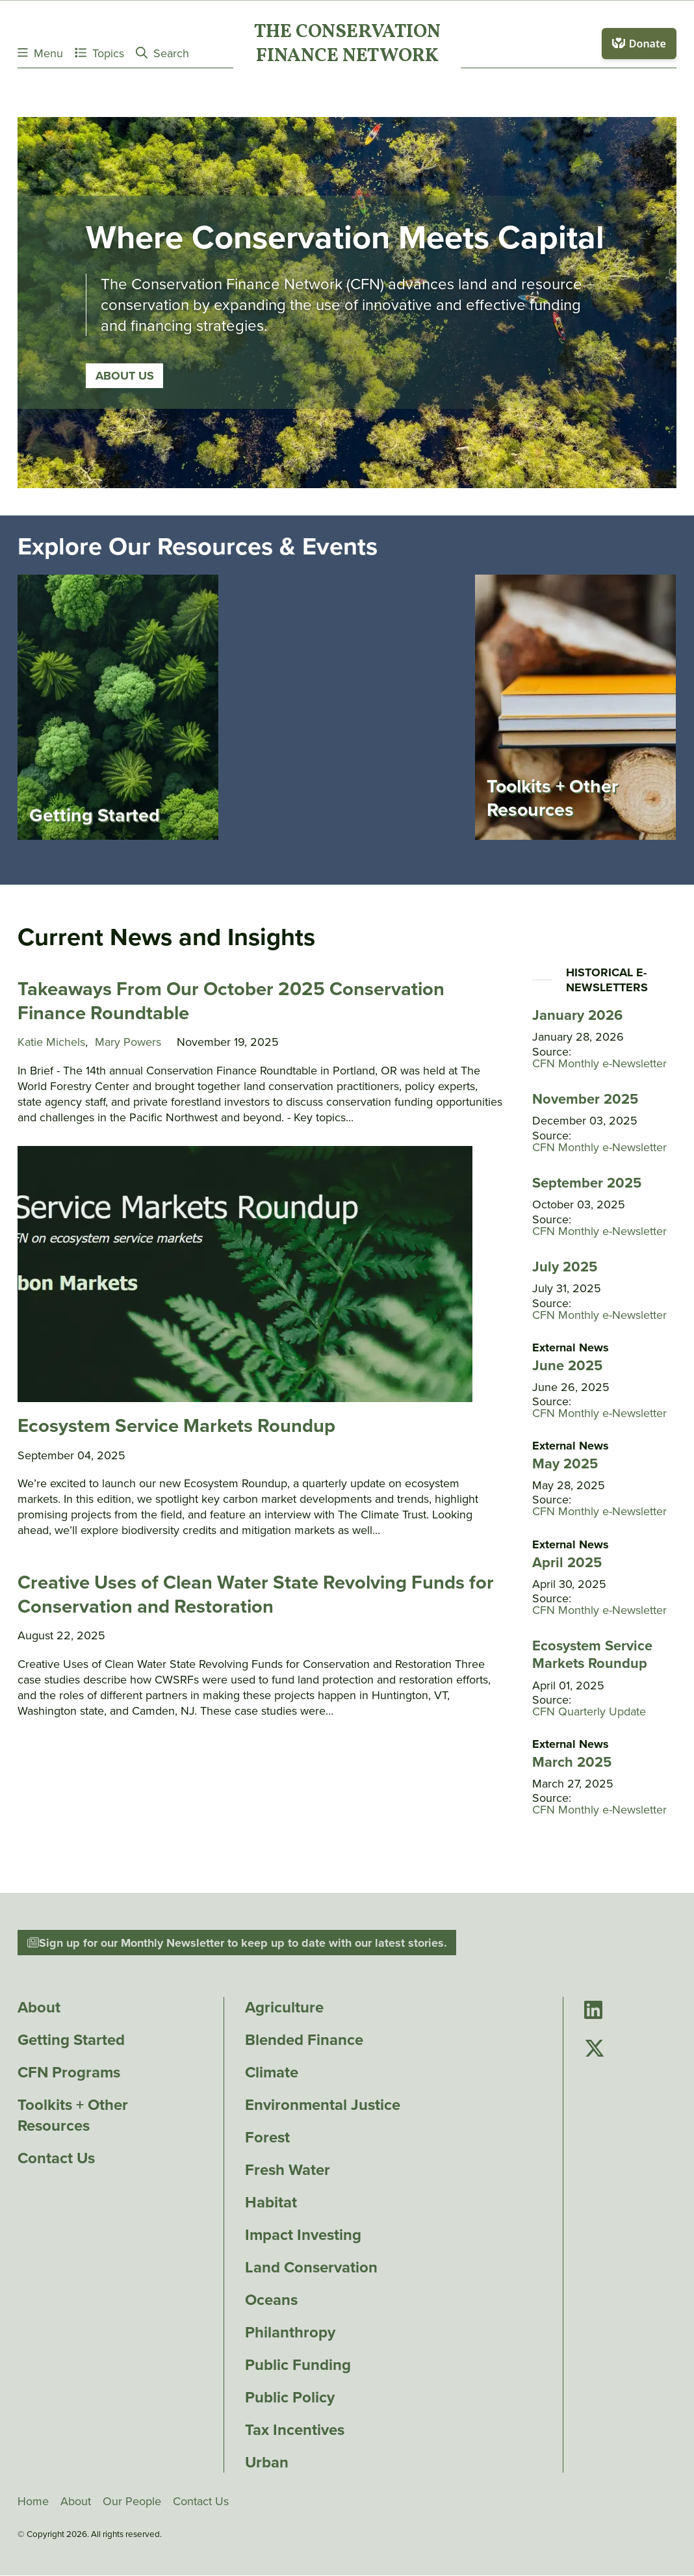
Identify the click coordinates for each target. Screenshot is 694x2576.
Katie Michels (51, 1043)
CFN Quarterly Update (589, 1713)
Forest (267, 2137)
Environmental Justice (322, 2105)
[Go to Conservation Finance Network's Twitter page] (594, 2050)
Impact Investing (303, 2235)
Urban (267, 2462)
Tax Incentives (294, 2430)
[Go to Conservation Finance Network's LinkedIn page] (593, 2011)
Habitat (271, 2202)
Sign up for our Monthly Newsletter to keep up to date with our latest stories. (237, 1943)
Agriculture (284, 2007)
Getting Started (71, 2040)
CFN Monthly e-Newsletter (599, 1065)
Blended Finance (304, 2040)
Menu (40, 53)
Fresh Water (287, 2170)
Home (33, 2502)
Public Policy (290, 2397)
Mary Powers (128, 1043)
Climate (271, 2072)
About (39, 2007)
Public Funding (298, 2365)
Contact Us (56, 2158)
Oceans (271, 2300)
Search (162, 53)
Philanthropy (290, 2332)
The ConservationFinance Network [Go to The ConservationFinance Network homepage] (347, 44)
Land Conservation (311, 2267)
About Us (125, 397)
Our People (132, 2502)
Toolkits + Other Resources (73, 2116)
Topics (99, 53)
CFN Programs (69, 2072)
